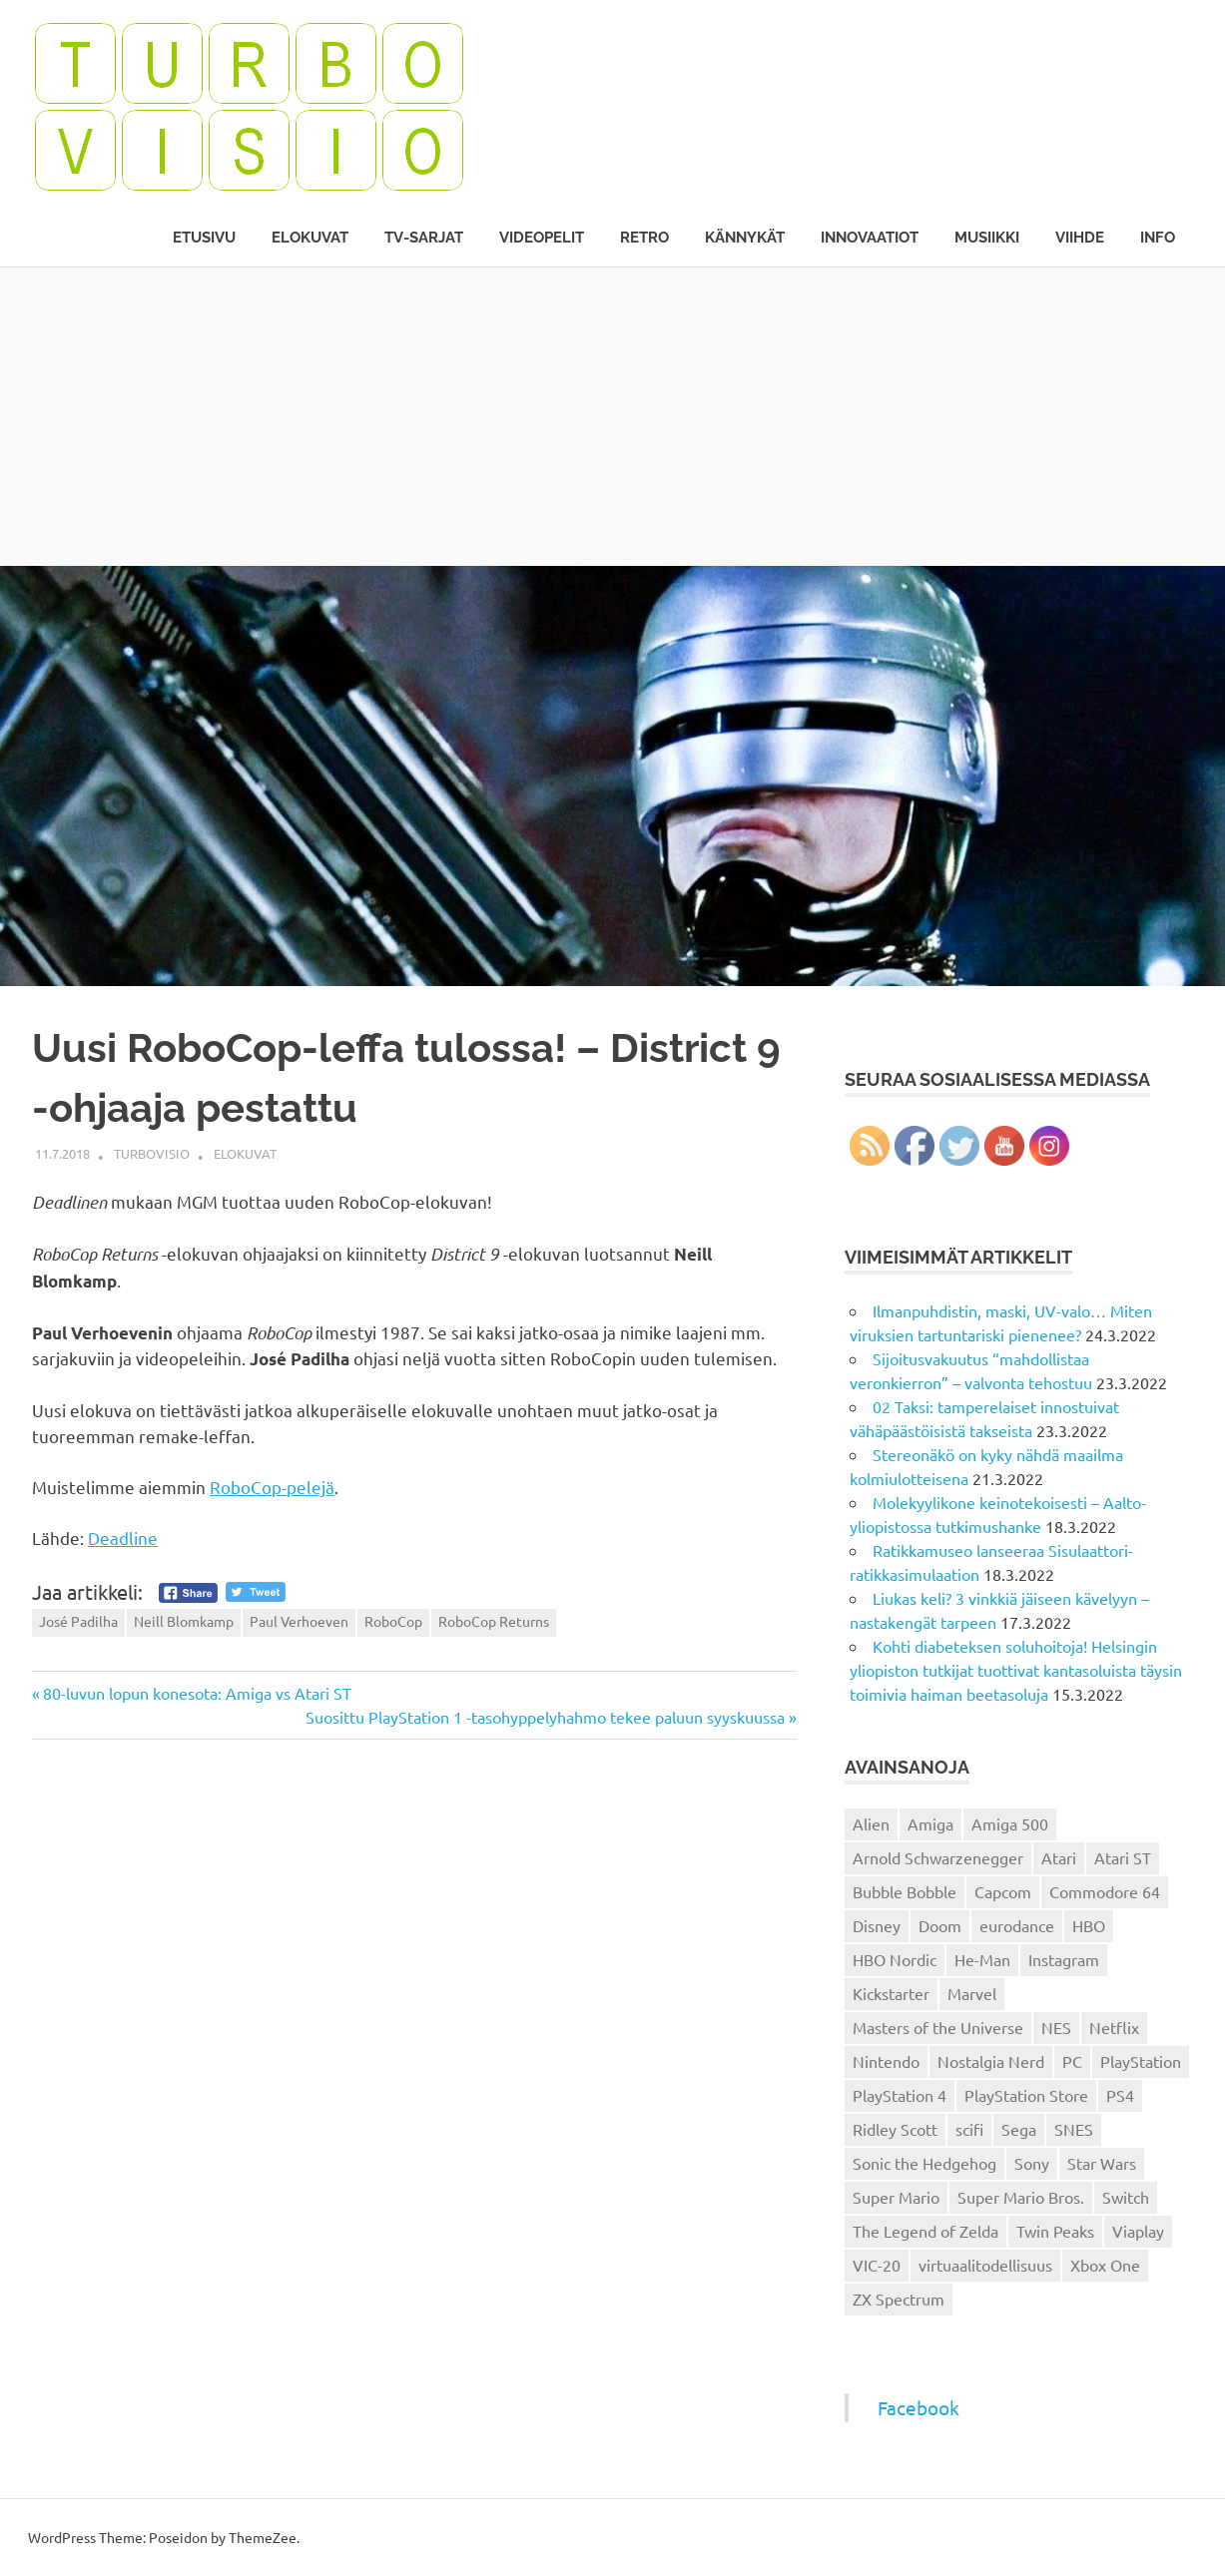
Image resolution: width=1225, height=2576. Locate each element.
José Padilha (78, 1621)
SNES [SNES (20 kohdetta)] (1073, 2129)
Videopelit (541, 238)
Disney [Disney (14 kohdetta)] (877, 1925)
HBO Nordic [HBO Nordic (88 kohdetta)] (894, 1959)
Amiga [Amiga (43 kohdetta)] (930, 1823)
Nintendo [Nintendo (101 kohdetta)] (886, 2061)
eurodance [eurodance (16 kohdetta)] (1016, 1925)
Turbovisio (152, 1153)
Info (1157, 238)
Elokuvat (310, 238)
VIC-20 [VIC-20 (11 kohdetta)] (877, 2265)
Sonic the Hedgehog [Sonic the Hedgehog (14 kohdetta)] (924, 2163)
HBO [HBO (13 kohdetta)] (1088, 1925)
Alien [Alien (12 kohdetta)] (871, 1823)
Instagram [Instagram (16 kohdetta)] (1063, 1959)
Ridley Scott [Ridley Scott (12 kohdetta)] (895, 2129)
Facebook (918, 2407)
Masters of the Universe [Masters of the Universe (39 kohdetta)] (938, 2027)
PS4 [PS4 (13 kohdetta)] (1120, 2095)
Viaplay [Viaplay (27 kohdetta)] (1138, 2231)
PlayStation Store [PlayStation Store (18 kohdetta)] (1026, 2095)
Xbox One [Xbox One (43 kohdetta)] (1105, 2265)
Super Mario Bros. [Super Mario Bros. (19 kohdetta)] (1020, 2197)
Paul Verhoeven (299, 1621)
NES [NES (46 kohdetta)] (1056, 2027)
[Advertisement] (613, 416)
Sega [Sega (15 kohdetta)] (1018, 2129)
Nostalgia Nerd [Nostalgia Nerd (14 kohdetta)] (990, 2061)
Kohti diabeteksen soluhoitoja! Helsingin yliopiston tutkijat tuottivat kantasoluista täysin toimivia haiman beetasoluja (1016, 1670)
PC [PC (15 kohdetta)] (1072, 2061)
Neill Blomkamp (184, 1621)
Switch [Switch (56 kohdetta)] (1125, 2197)
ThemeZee (263, 2537)
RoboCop (393, 1621)
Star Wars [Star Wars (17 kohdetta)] (1101, 2163)
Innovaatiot (870, 238)
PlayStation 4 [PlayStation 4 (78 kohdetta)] (899, 2095)
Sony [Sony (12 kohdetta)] (1031, 2163)
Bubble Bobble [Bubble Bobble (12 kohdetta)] (904, 1891)
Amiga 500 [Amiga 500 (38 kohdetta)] (1009, 1823)
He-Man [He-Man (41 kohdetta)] (982, 1959)
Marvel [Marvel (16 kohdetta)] (971, 1993)
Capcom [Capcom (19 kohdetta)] (1002, 1891)
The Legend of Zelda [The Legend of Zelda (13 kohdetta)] (925, 2231)
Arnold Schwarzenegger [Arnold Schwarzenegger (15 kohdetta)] (938, 1857)
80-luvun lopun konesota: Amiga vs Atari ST (196, 1693)
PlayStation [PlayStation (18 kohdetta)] (1140, 2061)
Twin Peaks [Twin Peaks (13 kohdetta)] (1055, 2231)
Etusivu (204, 238)
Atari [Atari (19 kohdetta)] (1058, 1857)
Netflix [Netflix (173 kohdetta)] (1114, 2027)
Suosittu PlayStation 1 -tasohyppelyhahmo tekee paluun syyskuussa (545, 1717)
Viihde (1079, 238)
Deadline (123, 1537)
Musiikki (986, 238)
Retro (644, 238)
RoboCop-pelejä (272, 1486)
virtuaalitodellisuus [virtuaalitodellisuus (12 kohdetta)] (985, 2265)
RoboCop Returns (493, 1621)
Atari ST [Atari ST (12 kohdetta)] (1122, 1857)
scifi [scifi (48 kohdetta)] (969, 2129)
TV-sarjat (423, 238)
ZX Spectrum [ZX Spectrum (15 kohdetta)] (898, 2299)
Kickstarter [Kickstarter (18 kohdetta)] (891, 1993)
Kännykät (745, 238)
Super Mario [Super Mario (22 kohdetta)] (896, 2197)
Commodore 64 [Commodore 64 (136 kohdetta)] (1104, 1891)
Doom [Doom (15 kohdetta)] (940, 1925)
